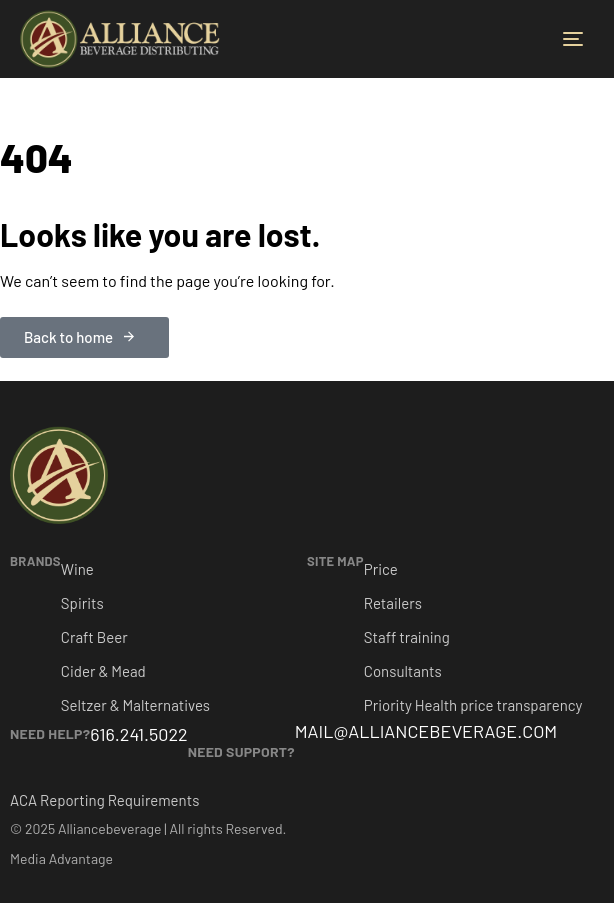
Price (381, 569)
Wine (77, 569)
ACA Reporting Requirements (104, 800)
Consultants (403, 671)
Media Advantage (61, 858)
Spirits (82, 603)
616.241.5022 (138, 734)
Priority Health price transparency (473, 705)
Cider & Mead (103, 671)
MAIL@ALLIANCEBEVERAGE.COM (426, 731)
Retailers (393, 603)
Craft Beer (94, 637)
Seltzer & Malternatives (135, 705)
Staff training (407, 637)
